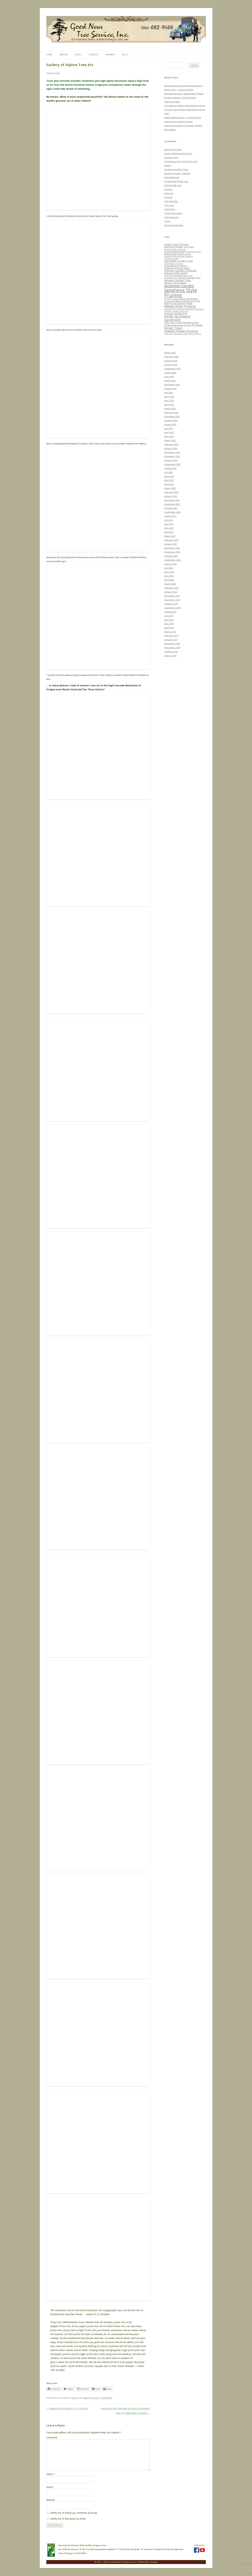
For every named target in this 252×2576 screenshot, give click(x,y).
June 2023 (169, 432)
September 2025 (172, 368)
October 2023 (171, 420)
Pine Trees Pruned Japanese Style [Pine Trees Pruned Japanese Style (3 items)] (181, 322)
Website (50, 2499)
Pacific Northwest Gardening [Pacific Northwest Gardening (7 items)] (177, 318)
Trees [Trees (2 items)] (185, 334)
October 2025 (171, 364)
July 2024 (168, 392)
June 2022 (169, 476)
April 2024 (169, 404)
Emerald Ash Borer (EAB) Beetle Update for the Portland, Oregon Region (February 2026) (183, 97)
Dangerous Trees (173, 149)
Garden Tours (171, 157)
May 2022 (169, 480)
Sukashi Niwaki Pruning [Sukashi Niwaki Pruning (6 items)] (181, 331)
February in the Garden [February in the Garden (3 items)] (176, 272)
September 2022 (172, 464)
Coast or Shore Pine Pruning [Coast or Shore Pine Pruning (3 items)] (178, 256)
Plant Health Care (173, 185)
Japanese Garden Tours (176, 169)
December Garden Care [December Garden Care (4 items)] (178, 261)
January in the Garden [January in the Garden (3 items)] (175, 282)
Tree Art (94, 2397)
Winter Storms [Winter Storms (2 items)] (194, 334)
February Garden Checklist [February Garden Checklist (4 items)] (180, 270)
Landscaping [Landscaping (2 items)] (169, 301)
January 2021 (170, 543)
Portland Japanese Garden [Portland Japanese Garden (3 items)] (177, 325)
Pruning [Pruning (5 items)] (197, 325)
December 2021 (172, 500)
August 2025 (170, 372)
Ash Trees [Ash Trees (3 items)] (189, 246)
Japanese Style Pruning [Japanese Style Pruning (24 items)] (180, 292)
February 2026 (171, 356)
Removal (168, 193)
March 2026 (170, 352)
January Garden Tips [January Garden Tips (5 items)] (177, 280)
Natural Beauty (171, 177)
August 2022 (170, 468)
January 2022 (170, 496)
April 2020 (169, 579)
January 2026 (170, 360)
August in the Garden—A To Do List (67, 2408)
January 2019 (170, 639)
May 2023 (169, 436)
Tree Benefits (171, 201)
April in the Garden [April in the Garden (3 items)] (173, 246)
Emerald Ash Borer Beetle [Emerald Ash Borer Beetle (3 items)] (177, 268)
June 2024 (169, 396)
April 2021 (169, 532)
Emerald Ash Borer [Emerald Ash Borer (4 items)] (175, 265)
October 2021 (171, 508)
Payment (110, 54)
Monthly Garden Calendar (177, 173)
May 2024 (169, 400)
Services (63, 54)
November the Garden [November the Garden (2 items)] (174, 309)
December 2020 (172, 547)
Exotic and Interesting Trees (178, 153)
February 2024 (171, 412)
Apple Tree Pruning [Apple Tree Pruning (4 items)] (176, 244)
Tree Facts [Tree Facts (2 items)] (178, 334)
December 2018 (172, 643)
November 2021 (172, 504)
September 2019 (172, 607)
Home (49, 54)
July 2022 (168, 472)
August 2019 (170, 611)
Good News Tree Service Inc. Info (181, 161)
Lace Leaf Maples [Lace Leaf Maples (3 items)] (189, 298)
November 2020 (172, 551)
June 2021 (169, 524)
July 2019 (168, 615)
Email (50, 2487)
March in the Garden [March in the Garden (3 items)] (174, 303)
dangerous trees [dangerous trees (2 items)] (171, 259)
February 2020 (171, 587)
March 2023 (170, 440)
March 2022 (170, 488)
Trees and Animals (173, 225)
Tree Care (169, 205)
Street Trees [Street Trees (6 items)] (173, 328)
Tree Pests (169, 209)
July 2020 (168, 567)
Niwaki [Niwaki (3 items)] (189, 303)
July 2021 (168, 520)
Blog (125, 54)
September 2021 (172, 512)
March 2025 (170, 380)
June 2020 (169, 571)
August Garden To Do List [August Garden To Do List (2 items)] (175, 249)
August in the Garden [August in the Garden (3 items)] (175, 251)
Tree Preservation (173, 213)
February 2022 (171, 492)
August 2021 (170, 516)
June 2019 (169, 619)
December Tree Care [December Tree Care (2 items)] (173, 263)
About (78, 54)
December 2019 (172, 595)
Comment (51, 2437)
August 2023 (170, 424)
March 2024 (170, 408)
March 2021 (170, 536)
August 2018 (170, 655)
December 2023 (172, 416)
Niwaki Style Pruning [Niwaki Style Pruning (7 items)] (180, 306)
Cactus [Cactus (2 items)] (188, 254)
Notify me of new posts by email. (68, 2518)
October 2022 (171, 460)
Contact (94, 54)
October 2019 (171, 603)
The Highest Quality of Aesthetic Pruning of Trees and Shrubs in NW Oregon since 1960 (184, 109)
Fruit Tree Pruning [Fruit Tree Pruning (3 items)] (173, 275)
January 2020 (170, 591)
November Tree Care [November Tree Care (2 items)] (194, 309)
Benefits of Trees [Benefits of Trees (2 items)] (193, 252)
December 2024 (172, 384)
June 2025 (169, 376)
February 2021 (171, 540)
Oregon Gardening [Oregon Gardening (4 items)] (175, 313)
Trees (74, 2397)
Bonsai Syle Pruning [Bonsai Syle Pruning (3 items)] (174, 253)
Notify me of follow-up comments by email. (73, 2512)
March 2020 (170, 583)
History (167, 165)
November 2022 (172, 456)
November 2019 (172, 599)
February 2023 (171, 444)
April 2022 (169, 484)
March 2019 (170, 631)
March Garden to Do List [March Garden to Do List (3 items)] (188, 301)
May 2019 (169, 623)
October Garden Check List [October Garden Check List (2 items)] (176, 311)
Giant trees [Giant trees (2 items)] (187, 275)
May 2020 (169, 575)
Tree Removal (171, 217)
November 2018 (172, 647)
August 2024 (170, 388)
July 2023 (168, 428)
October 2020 (171, 555)
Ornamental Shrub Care (176, 181)
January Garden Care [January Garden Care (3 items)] (190, 277)
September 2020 (172, 559)
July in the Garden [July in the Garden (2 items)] (172, 299)
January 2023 (170, 448)
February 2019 (171, 635)
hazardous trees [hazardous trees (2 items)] (171, 278)
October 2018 (171, 651)
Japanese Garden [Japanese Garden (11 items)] (179, 285)
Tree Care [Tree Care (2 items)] (168, 334)
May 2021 (169, 528)
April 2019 (169, 627)
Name (50, 2474)
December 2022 (172, 452)
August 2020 (170, 563)
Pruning (168, 189)
